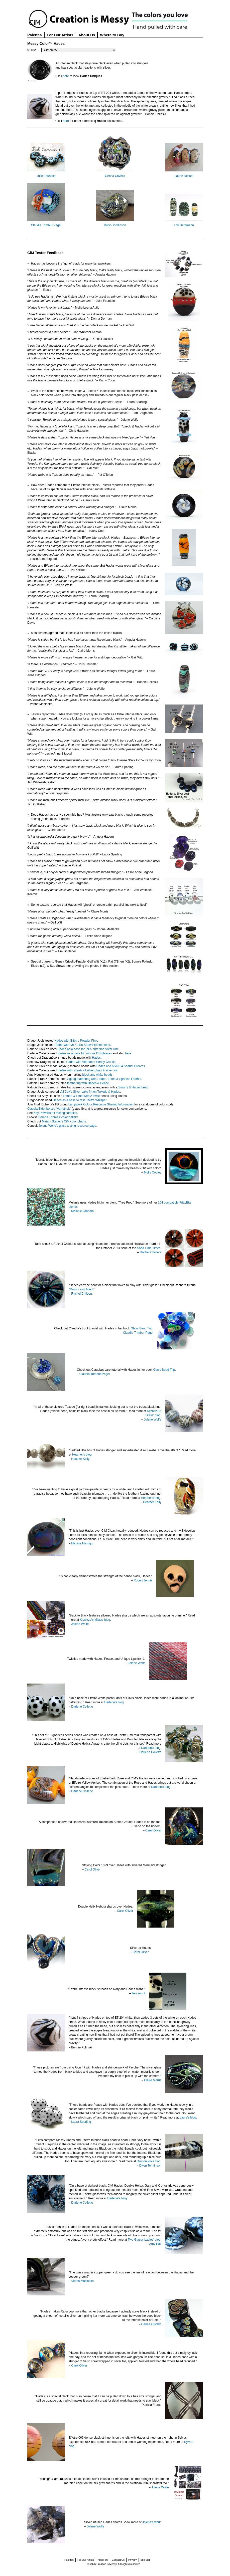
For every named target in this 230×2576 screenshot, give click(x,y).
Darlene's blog (114, 1702)
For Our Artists (60, 35)
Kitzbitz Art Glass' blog (95, 1619)
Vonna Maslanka (82, 2281)
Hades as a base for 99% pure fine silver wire (88, 1049)
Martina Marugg (81, 1543)
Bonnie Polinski (81, 2047)
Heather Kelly (80, 1459)
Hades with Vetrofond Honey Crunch (91, 1062)
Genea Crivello (115, 176)
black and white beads (97, 1074)
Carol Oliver (153, 1830)
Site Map (146, 2559)
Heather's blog (82, 1454)
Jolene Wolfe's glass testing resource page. (68, 1125)
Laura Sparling (81, 2122)
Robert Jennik (143, 1580)
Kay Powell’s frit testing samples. (56, 1113)
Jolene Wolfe (152, 1419)
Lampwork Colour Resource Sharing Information (101, 1104)
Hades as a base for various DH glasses (84, 1053)
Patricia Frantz (151, 2405)
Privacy (132, 2559)
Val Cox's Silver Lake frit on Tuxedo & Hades (90, 1091)
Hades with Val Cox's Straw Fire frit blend (82, 1045)
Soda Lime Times (149, 1248)
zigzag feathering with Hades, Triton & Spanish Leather (104, 1079)
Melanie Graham (82, 1211)
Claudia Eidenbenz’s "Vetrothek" (49, 1108)
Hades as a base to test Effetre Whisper (79, 1100)
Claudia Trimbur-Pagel (46, 225)
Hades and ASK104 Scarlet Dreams (120, 1066)
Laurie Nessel (184, 176)
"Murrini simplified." (81, 1289)
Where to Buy (112, 35)
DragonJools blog (149, 2161)
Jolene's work (151, 2522)
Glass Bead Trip (141, 1328)
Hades (96, 1057)
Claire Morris (152, 2080)
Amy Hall (155, 2244)
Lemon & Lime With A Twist (81, 1096)
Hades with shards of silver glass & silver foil (87, 1070)
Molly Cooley (152, 1172)
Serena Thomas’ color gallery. (58, 1117)
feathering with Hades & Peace (88, 1083)
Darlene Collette (82, 1706)
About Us (86, 35)
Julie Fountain (46, 176)
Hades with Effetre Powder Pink (75, 1040)
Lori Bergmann (184, 225)
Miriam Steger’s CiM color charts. (64, 1121)
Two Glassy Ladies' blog (144, 2239)
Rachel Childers (150, 1252)
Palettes (34, 35)
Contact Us (118, 2559)
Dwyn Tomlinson (115, 225)
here (66, 76)
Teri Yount (138, 1993)
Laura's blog (188, 2117)
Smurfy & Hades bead (133, 1087)
